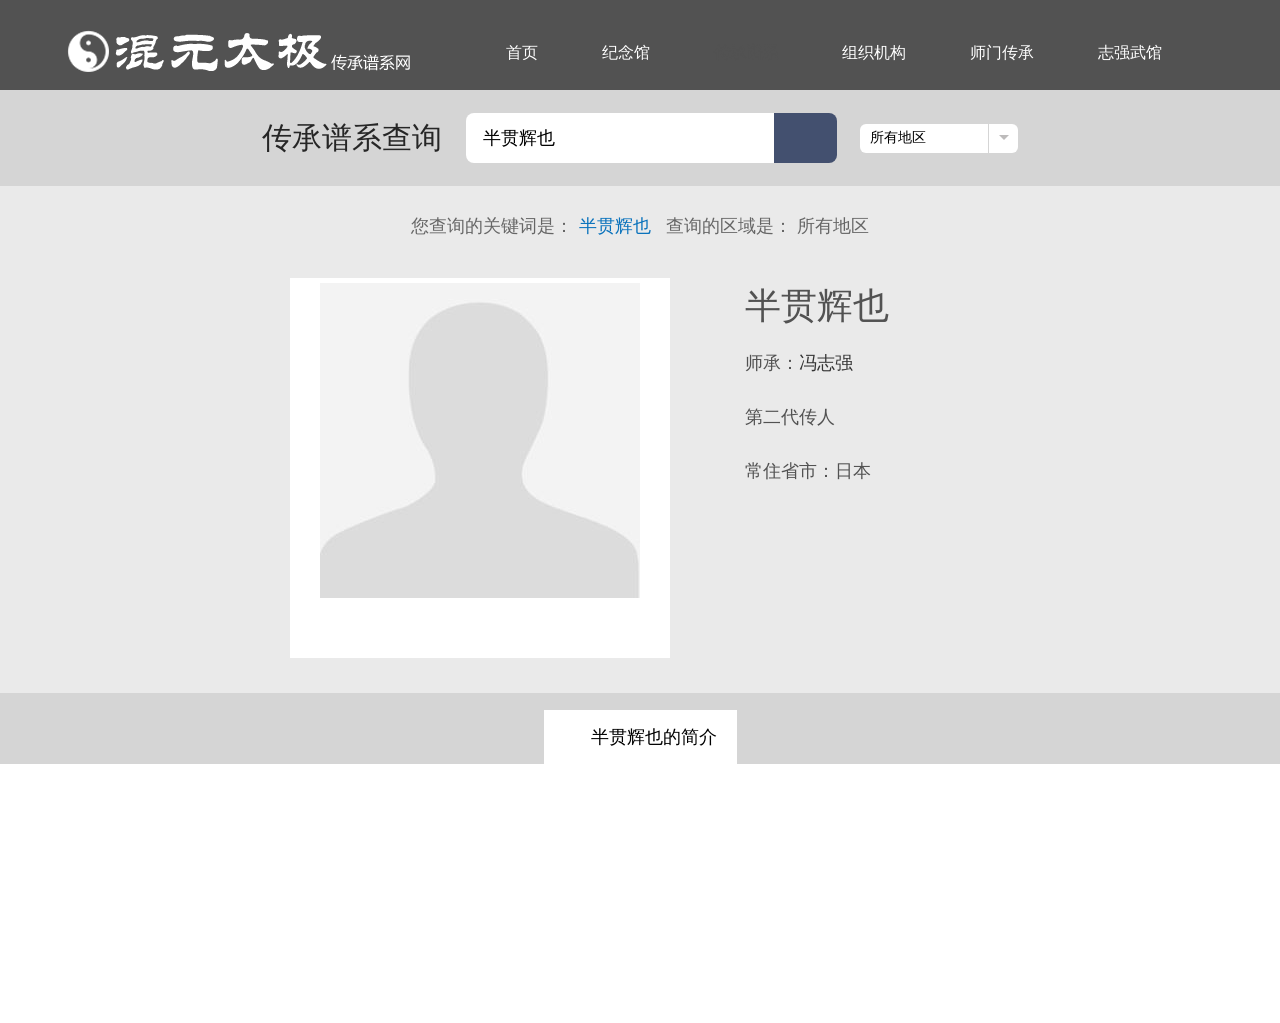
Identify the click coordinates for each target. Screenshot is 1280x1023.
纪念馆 (626, 52)
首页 (522, 52)
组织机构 (874, 52)
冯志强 (826, 363)
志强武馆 (1130, 52)
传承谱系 (746, 52)
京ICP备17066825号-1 (885, 956)
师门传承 (1002, 52)
